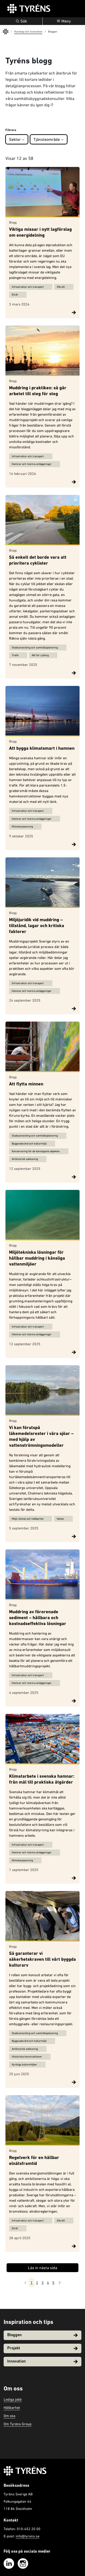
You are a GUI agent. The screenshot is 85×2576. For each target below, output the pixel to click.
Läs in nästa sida (42, 2267)
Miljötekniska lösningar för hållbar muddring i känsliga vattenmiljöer (37, 1258)
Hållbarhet (12, 2407)
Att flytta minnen (26, 1084)
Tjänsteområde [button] (49, 139)
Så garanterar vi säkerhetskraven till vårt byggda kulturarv (42, 1959)
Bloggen (42, 2335)
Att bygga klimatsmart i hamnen (42, 749)
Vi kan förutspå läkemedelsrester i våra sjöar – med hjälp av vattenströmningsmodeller (41, 1437)
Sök (21, 21)
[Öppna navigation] (64, 21)
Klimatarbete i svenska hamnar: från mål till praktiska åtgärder (41, 1779)
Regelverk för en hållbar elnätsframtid (34, 2161)
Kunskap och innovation (28, 31)
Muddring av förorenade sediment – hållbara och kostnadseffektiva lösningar (37, 1618)
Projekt (42, 2348)
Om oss (9, 2416)
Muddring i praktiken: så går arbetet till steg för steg (37, 391)
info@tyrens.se (27, 2536)
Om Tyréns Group (18, 2424)
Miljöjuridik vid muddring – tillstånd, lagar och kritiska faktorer (36, 926)
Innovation (42, 2361)
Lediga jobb (13, 2399)
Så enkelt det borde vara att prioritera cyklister (37, 560)
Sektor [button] (16, 139)
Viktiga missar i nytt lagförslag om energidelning (40, 232)
